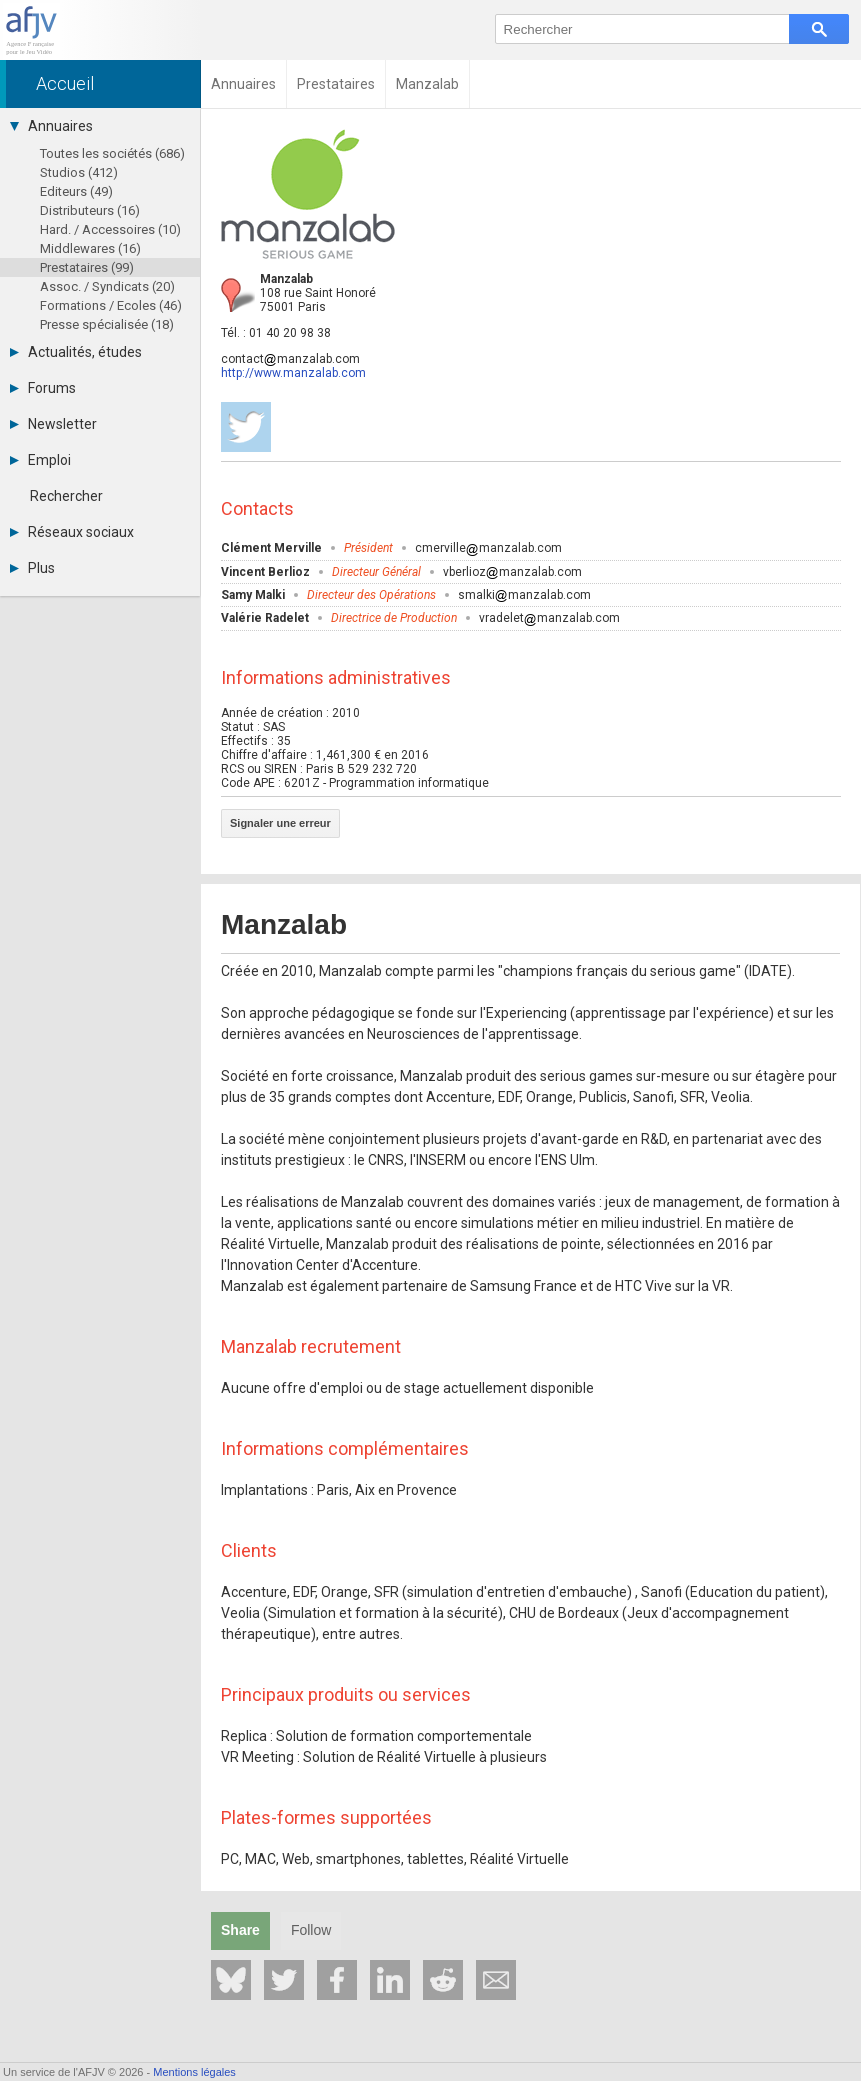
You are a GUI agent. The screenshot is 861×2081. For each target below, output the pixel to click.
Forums (43, 388)
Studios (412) (79, 172)
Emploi (40, 460)
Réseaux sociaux (72, 532)
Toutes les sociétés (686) (112, 153)
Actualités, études (76, 352)
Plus (32, 568)
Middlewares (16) (90, 248)
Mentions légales (194, 2072)
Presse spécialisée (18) (107, 324)
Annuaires (51, 126)
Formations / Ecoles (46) (111, 305)
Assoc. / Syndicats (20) (107, 286)
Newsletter (53, 424)
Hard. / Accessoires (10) (110, 229)
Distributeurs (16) (90, 210)
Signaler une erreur (280, 823)
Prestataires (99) (87, 267)
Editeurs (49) (76, 191)
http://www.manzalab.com (293, 373)
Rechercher (66, 496)
